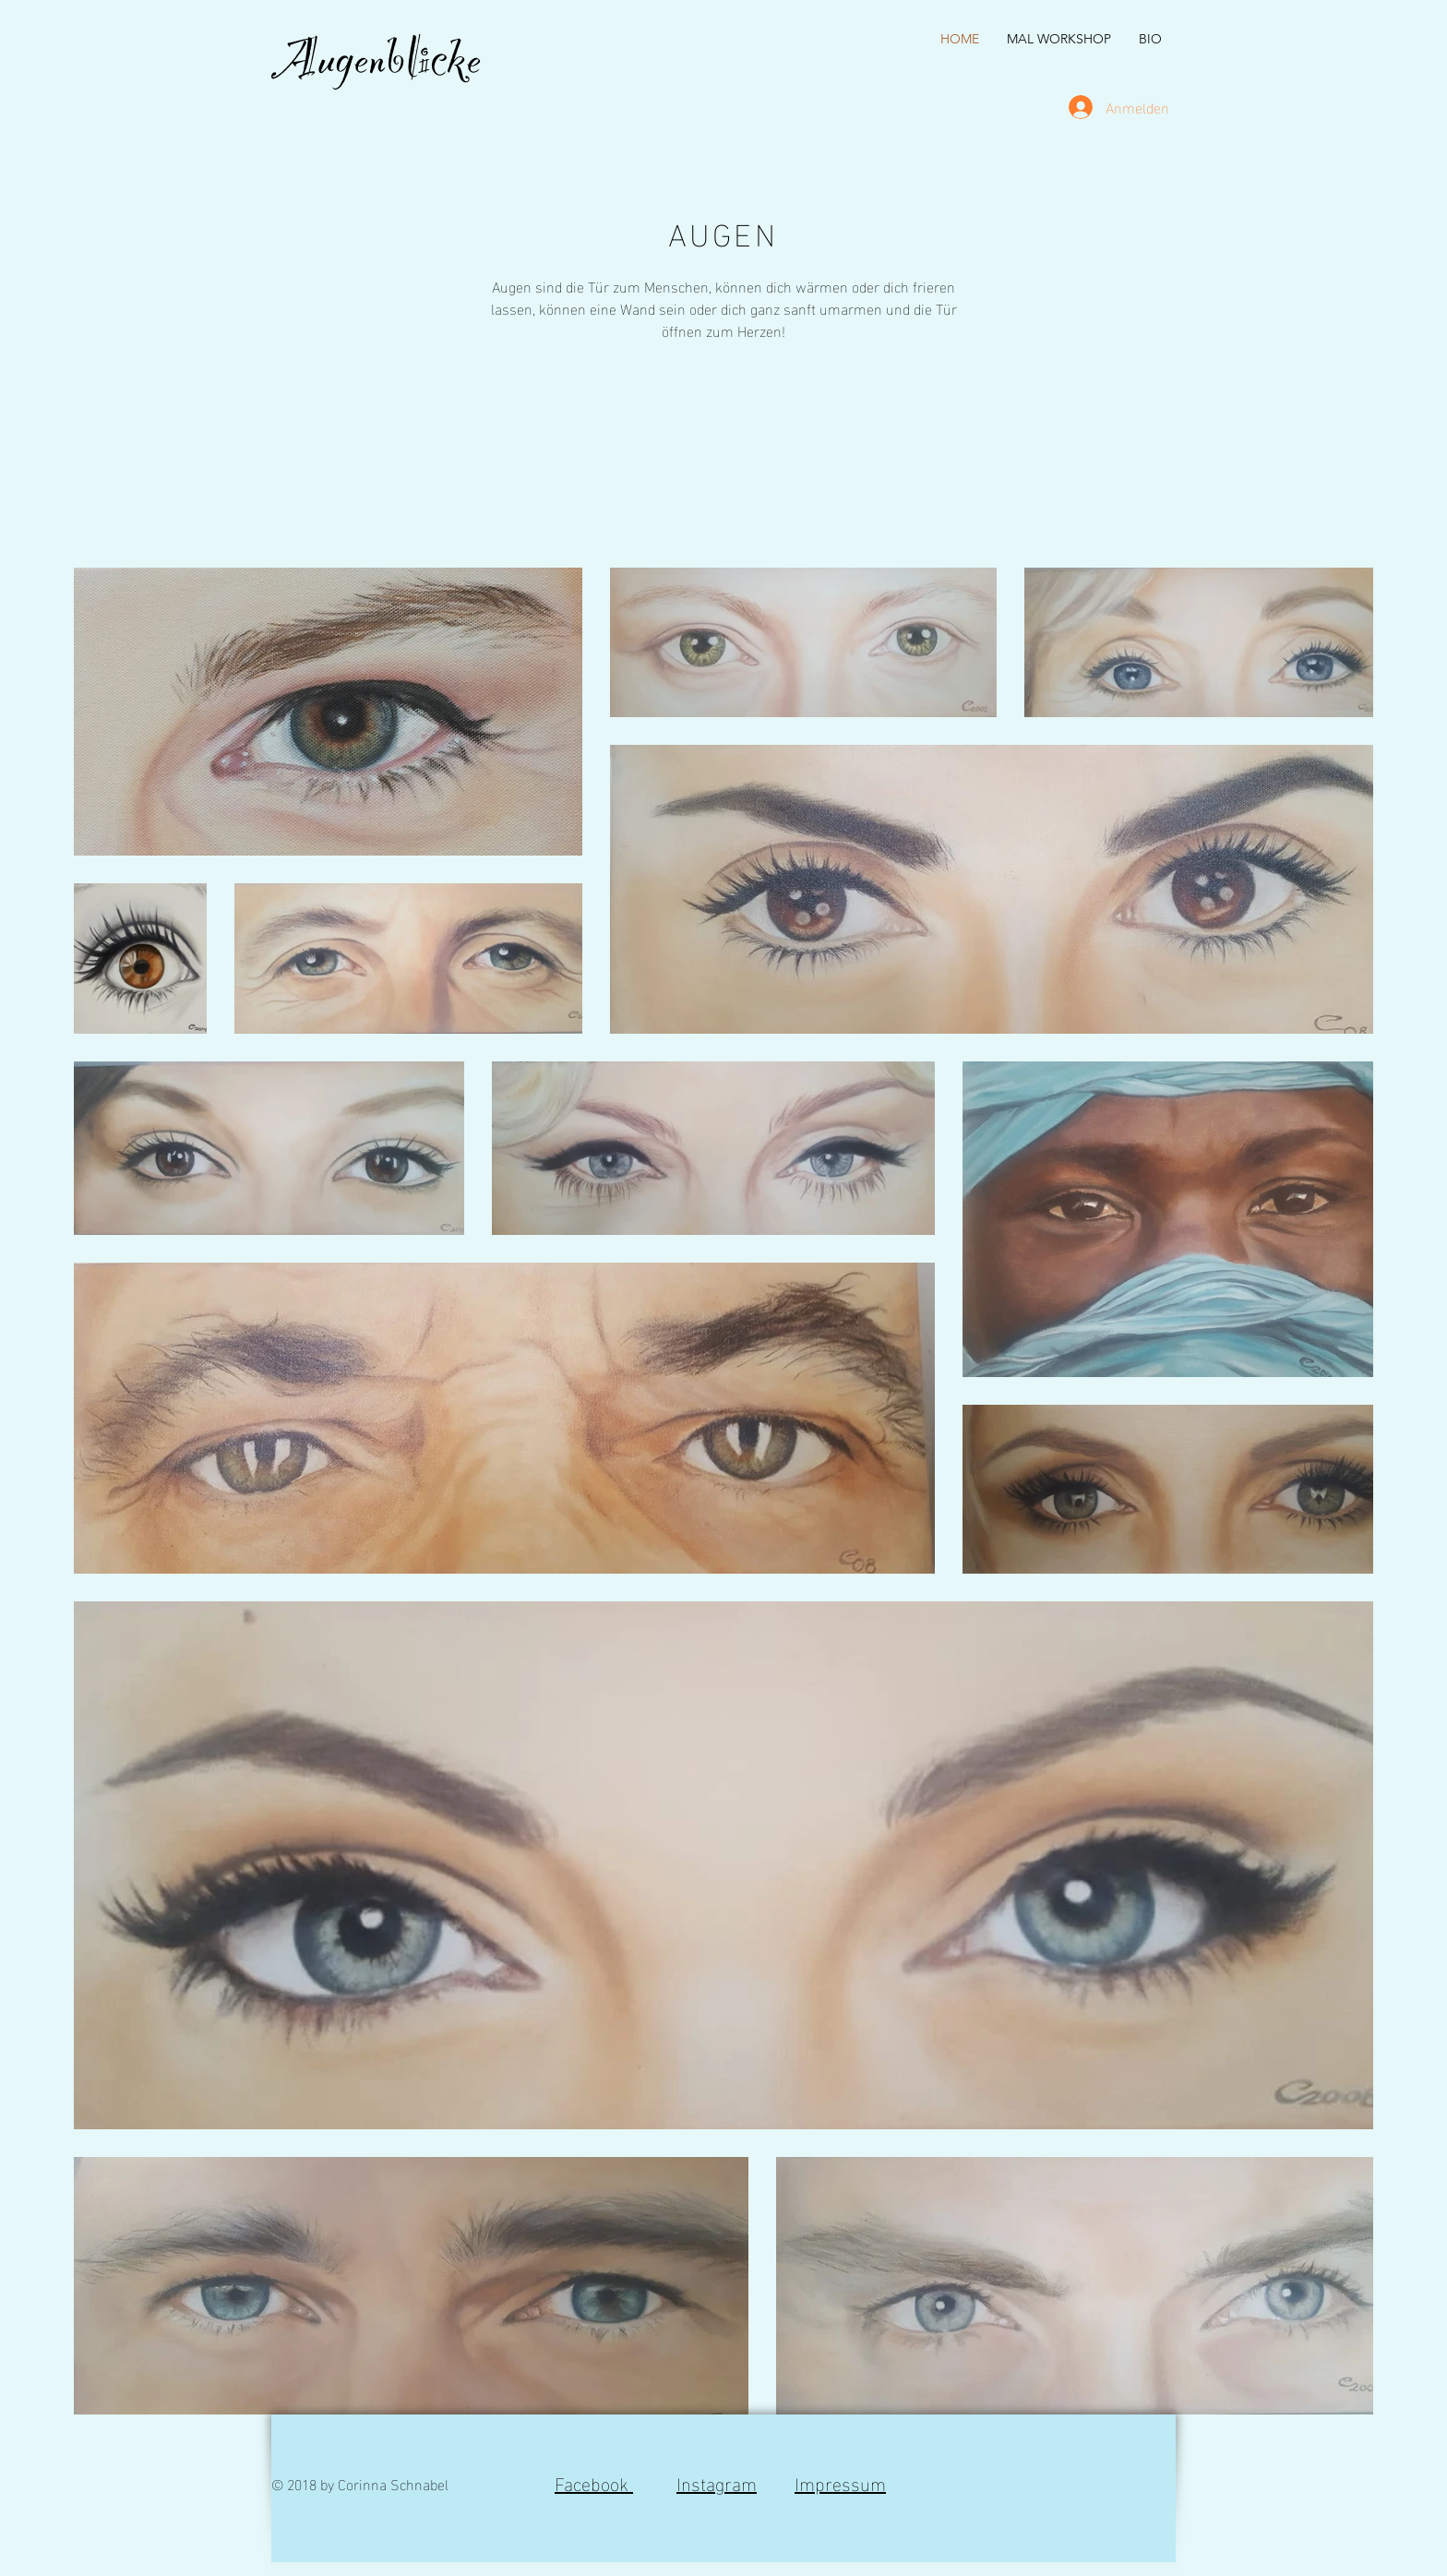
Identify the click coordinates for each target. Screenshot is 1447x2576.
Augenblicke (376, 71)
